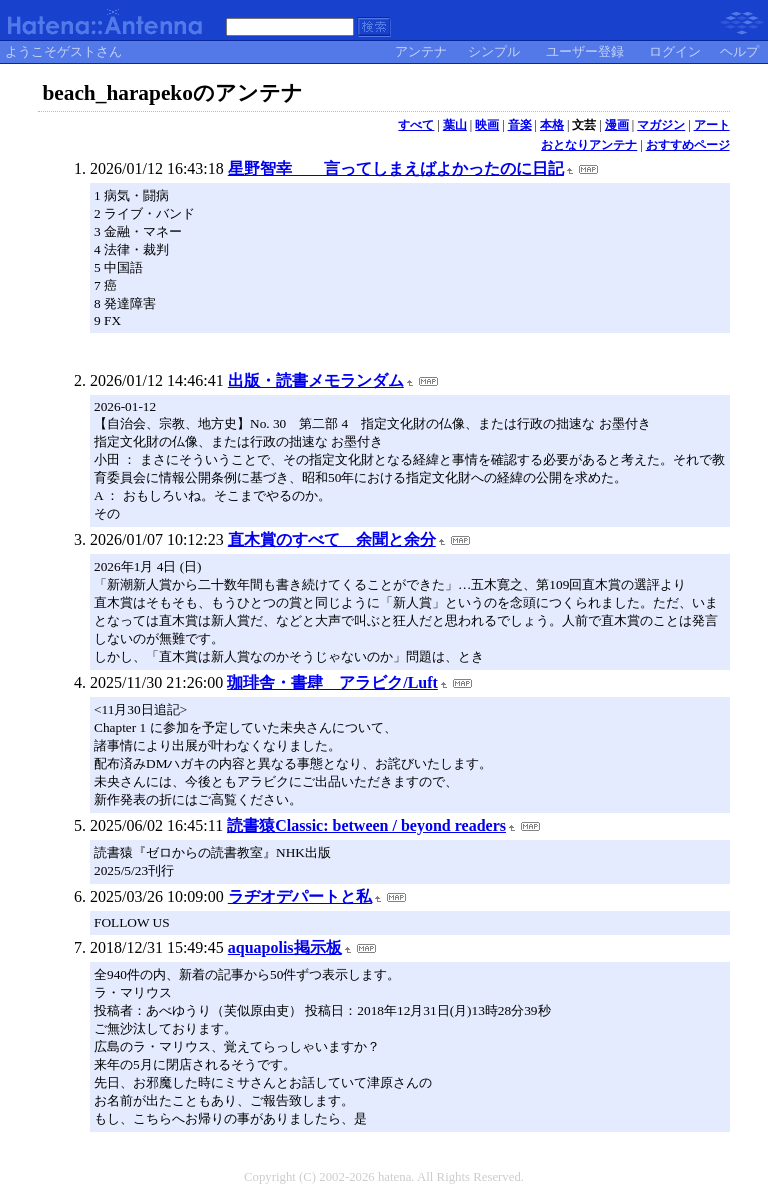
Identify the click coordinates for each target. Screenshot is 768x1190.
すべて (416, 125)
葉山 (455, 125)
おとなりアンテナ (589, 145)
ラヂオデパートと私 (300, 896)
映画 (487, 125)
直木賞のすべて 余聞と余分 (332, 539)
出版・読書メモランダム (316, 380)
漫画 (617, 125)
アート (712, 125)
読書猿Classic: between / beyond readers (366, 825)
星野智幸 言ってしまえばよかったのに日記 (396, 168)
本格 (552, 125)
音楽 (520, 125)
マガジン (661, 125)
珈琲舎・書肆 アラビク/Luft (332, 682)
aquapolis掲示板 (285, 947)
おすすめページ (688, 145)
